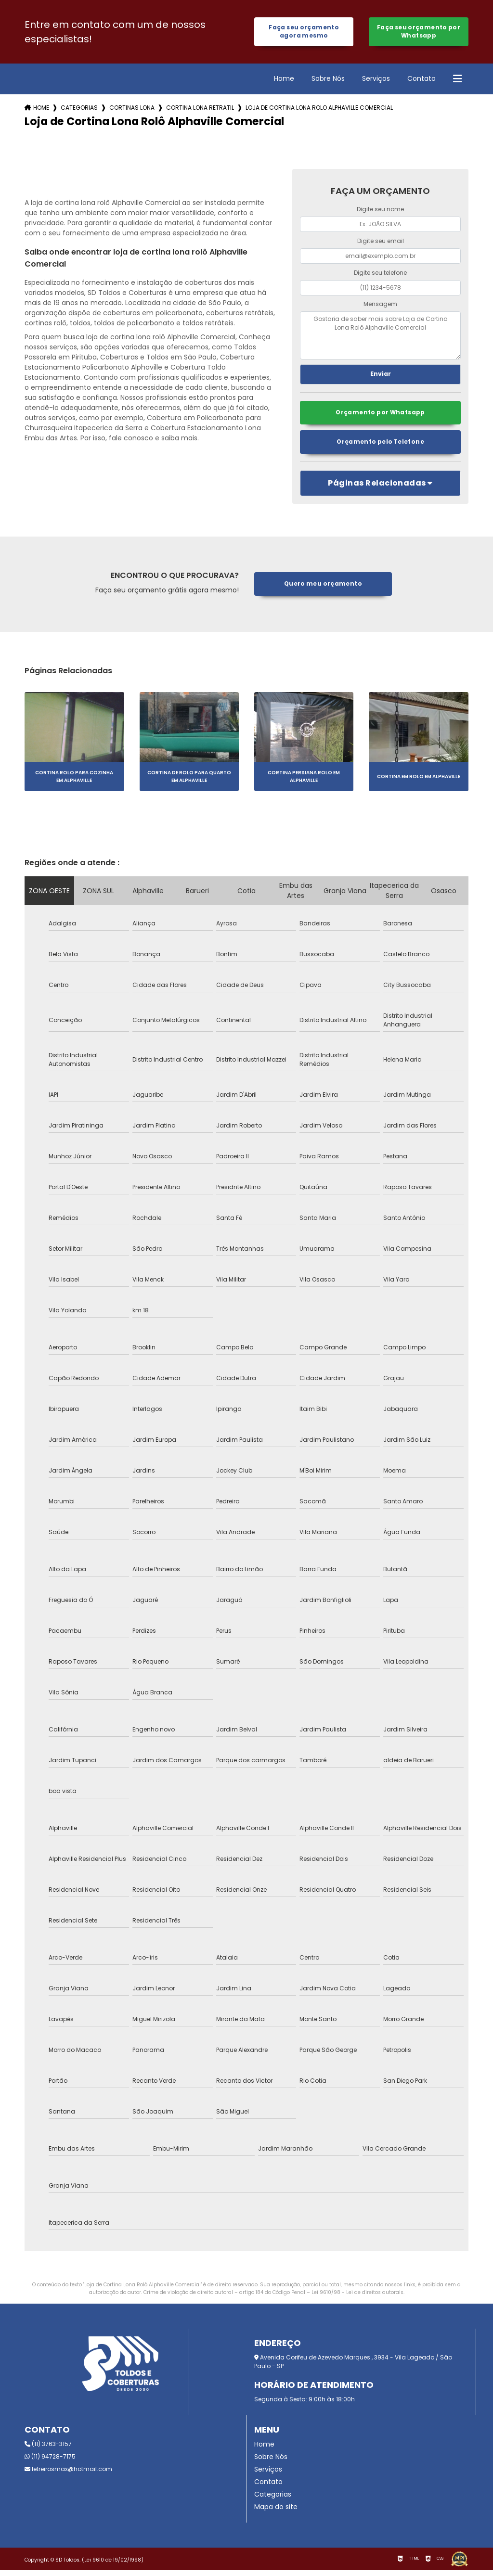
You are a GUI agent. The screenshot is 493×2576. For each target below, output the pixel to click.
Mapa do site (276, 2513)
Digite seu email (380, 245)
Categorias (79, 111)
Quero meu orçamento (322, 590)
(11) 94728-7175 (50, 2463)
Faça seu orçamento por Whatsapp (418, 33)
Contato (421, 82)
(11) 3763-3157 (48, 2450)
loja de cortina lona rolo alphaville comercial (319, 111)
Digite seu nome (380, 213)
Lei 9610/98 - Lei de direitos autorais (357, 2298)
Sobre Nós (328, 82)
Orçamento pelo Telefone (380, 448)
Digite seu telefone (380, 276)
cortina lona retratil (200, 111)
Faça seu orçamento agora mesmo (304, 33)
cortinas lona (132, 111)
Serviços (376, 82)
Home (284, 82)
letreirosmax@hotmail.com (68, 2475)
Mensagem (380, 308)
